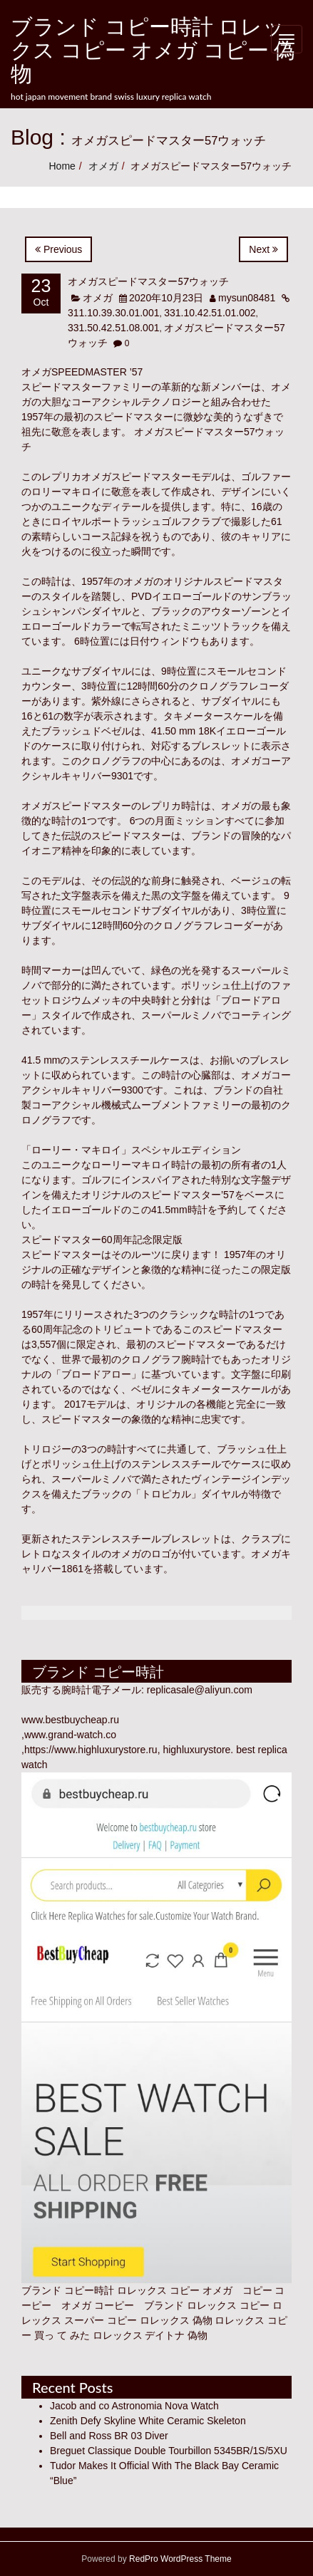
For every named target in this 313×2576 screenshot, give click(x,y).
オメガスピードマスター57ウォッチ (148, 281)
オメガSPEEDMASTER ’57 (82, 372)
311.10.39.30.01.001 (113, 312)
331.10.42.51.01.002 (209, 312)
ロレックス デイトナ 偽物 (150, 2335)
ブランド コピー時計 (67, 2290)
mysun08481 (246, 297)
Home (62, 166)
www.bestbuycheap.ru (70, 1719)
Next (263, 249)
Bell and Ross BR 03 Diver (109, 2435)
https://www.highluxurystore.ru (91, 1749)
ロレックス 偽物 (176, 2320)
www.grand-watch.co (70, 1734)
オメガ (103, 166)
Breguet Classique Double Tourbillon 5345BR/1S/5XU (168, 2450)
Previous (58, 249)
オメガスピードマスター (76, 805)
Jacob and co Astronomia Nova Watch (134, 2405)
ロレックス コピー (228, 2305)
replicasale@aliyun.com (199, 1689)
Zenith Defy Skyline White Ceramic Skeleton (148, 2420)
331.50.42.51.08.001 (113, 327)
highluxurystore (196, 1749)
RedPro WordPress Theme (179, 2559)
